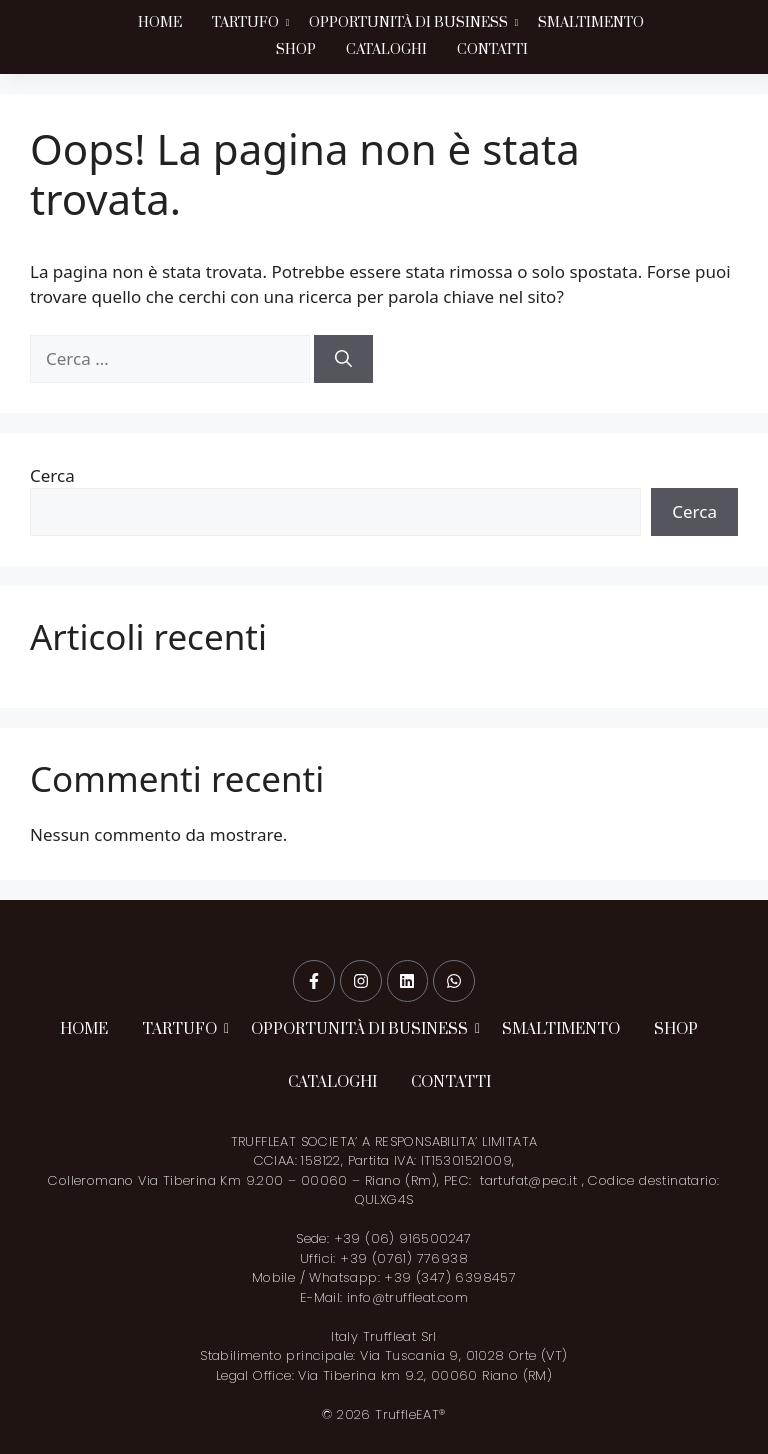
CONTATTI (492, 50)
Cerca (52, 475)
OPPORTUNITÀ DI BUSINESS (410, 23)
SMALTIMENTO (591, 23)
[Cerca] (343, 359)
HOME (160, 23)
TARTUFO (247, 23)
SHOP (296, 50)
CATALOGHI (386, 50)
